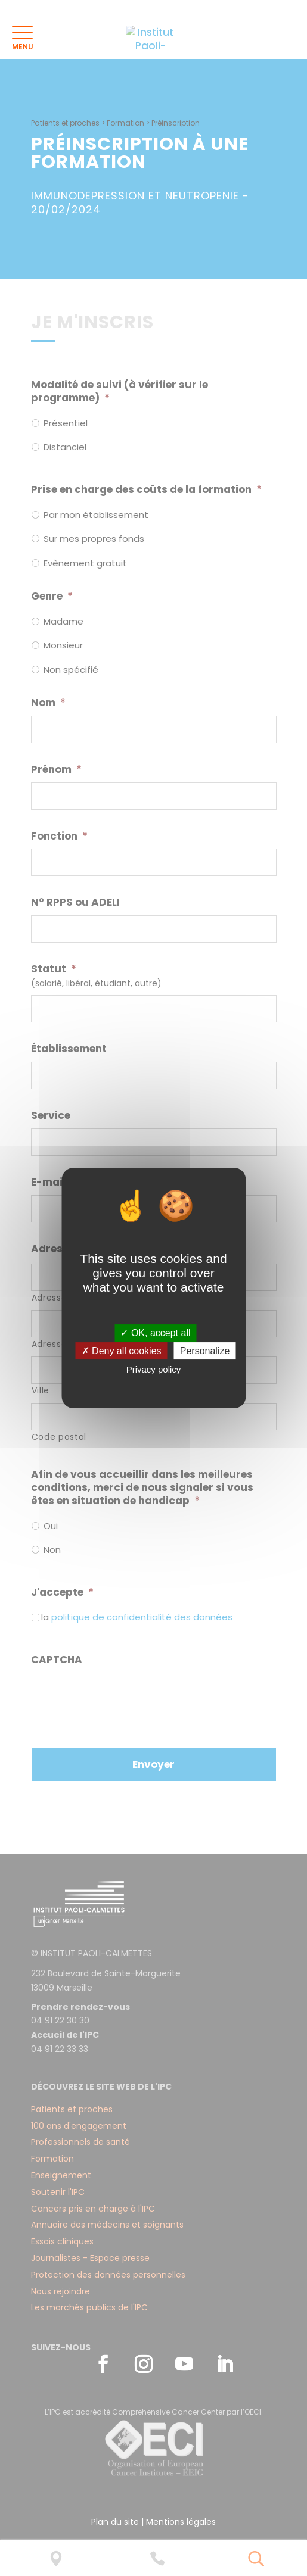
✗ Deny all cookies (122, 1351)
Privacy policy (153, 1369)
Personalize (205, 1351)
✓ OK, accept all (155, 1333)
